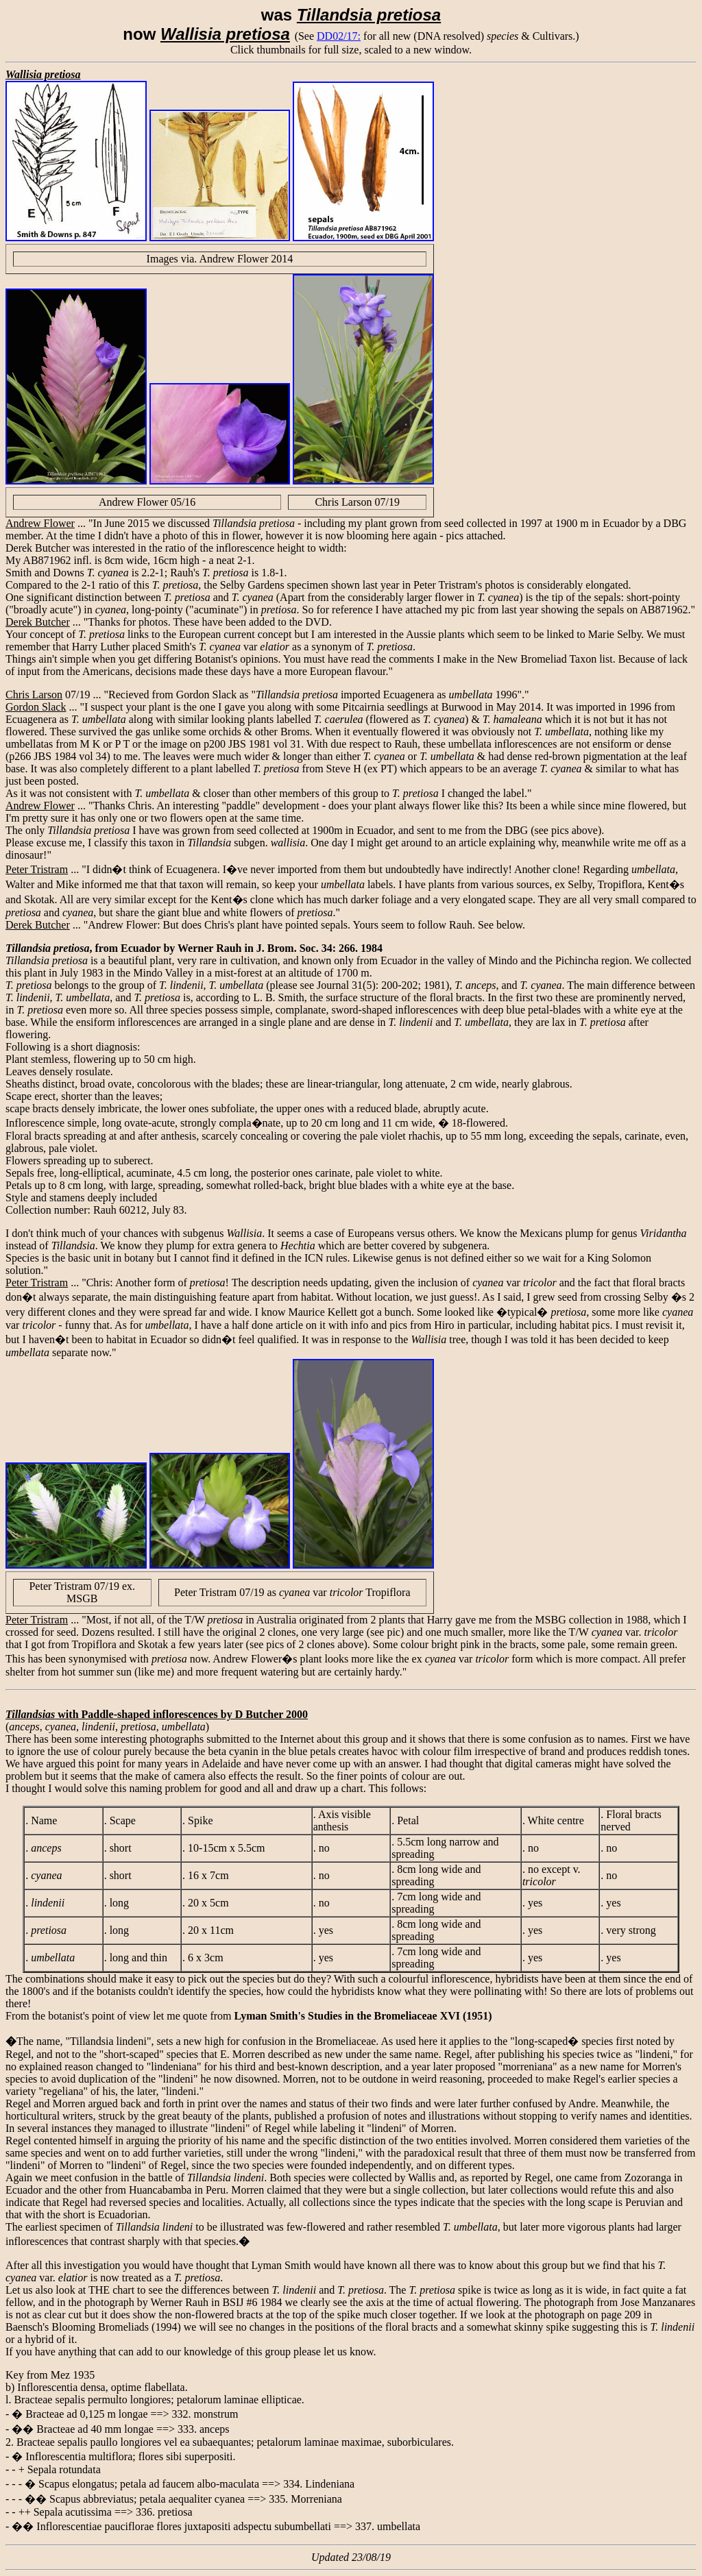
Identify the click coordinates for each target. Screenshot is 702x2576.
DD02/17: (339, 36)
